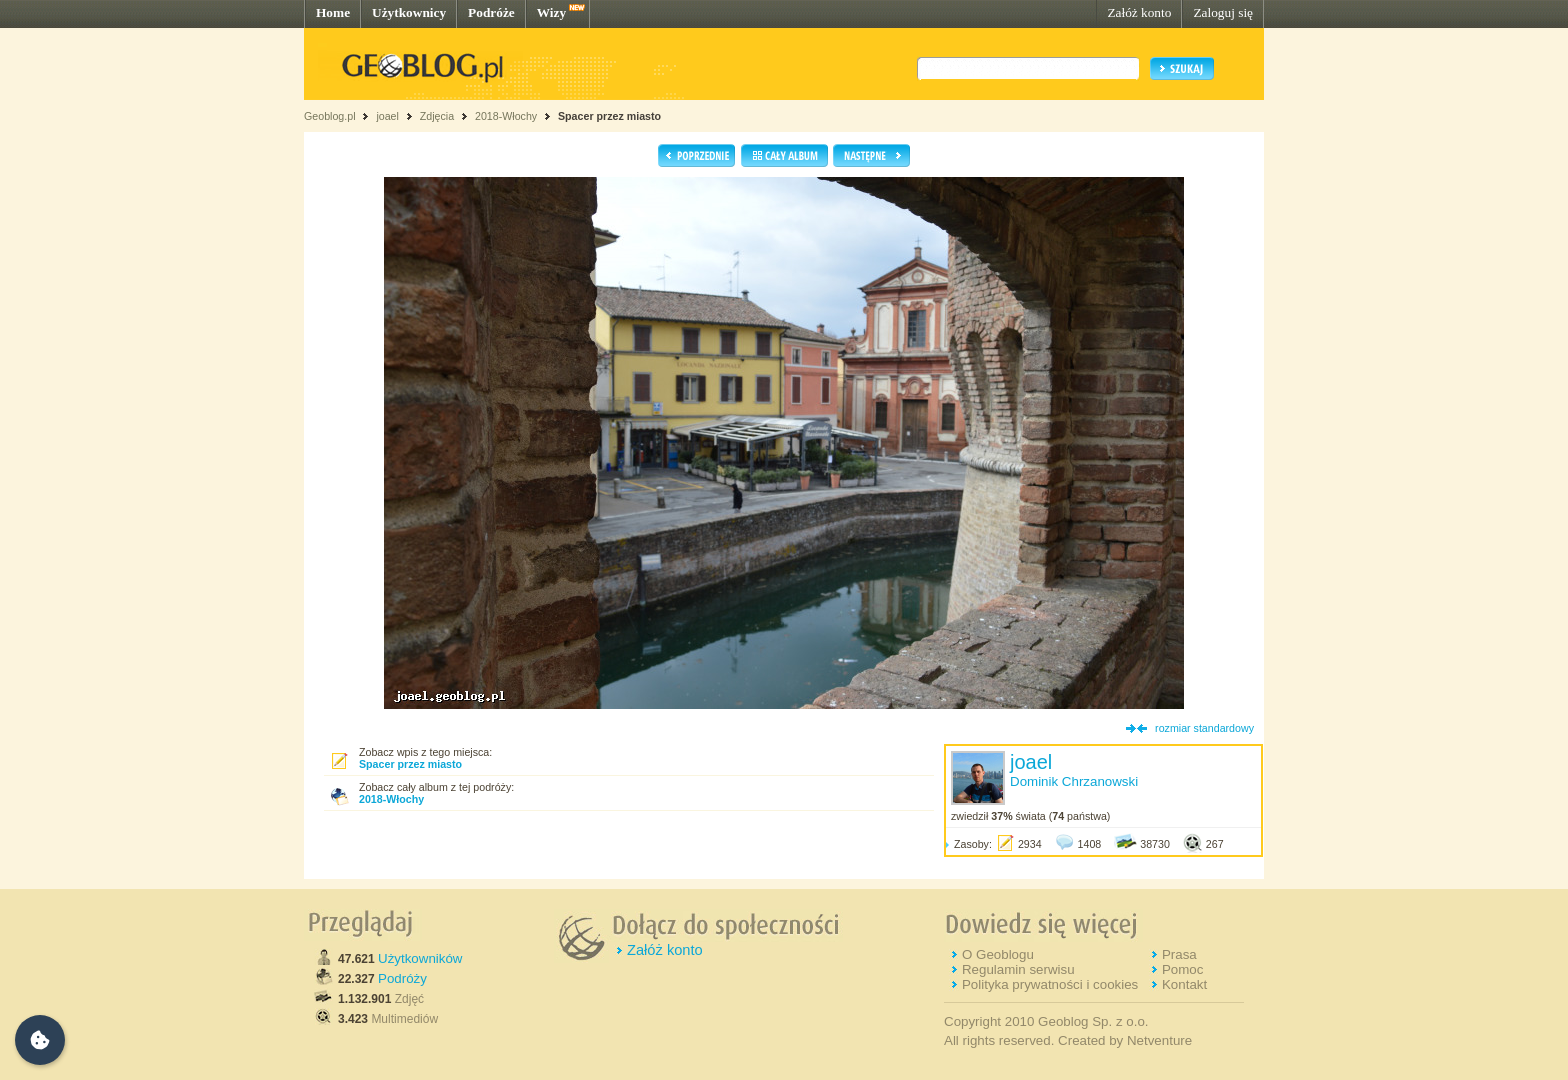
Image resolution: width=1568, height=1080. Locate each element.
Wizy (551, 12)
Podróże (491, 12)
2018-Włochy (506, 116)
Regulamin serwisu (1018, 969)
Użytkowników (420, 958)
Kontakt (1184, 984)
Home (333, 12)
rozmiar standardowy (1204, 728)
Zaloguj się (1223, 12)
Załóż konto (1139, 12)
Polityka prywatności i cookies (1050, 984)
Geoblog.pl (330, 116)
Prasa (1179, 954)
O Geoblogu (998, 954)
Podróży (402, 978)
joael (387, 116)
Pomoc (1182, 969)
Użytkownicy (409, 12)
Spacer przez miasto (609, 116)
